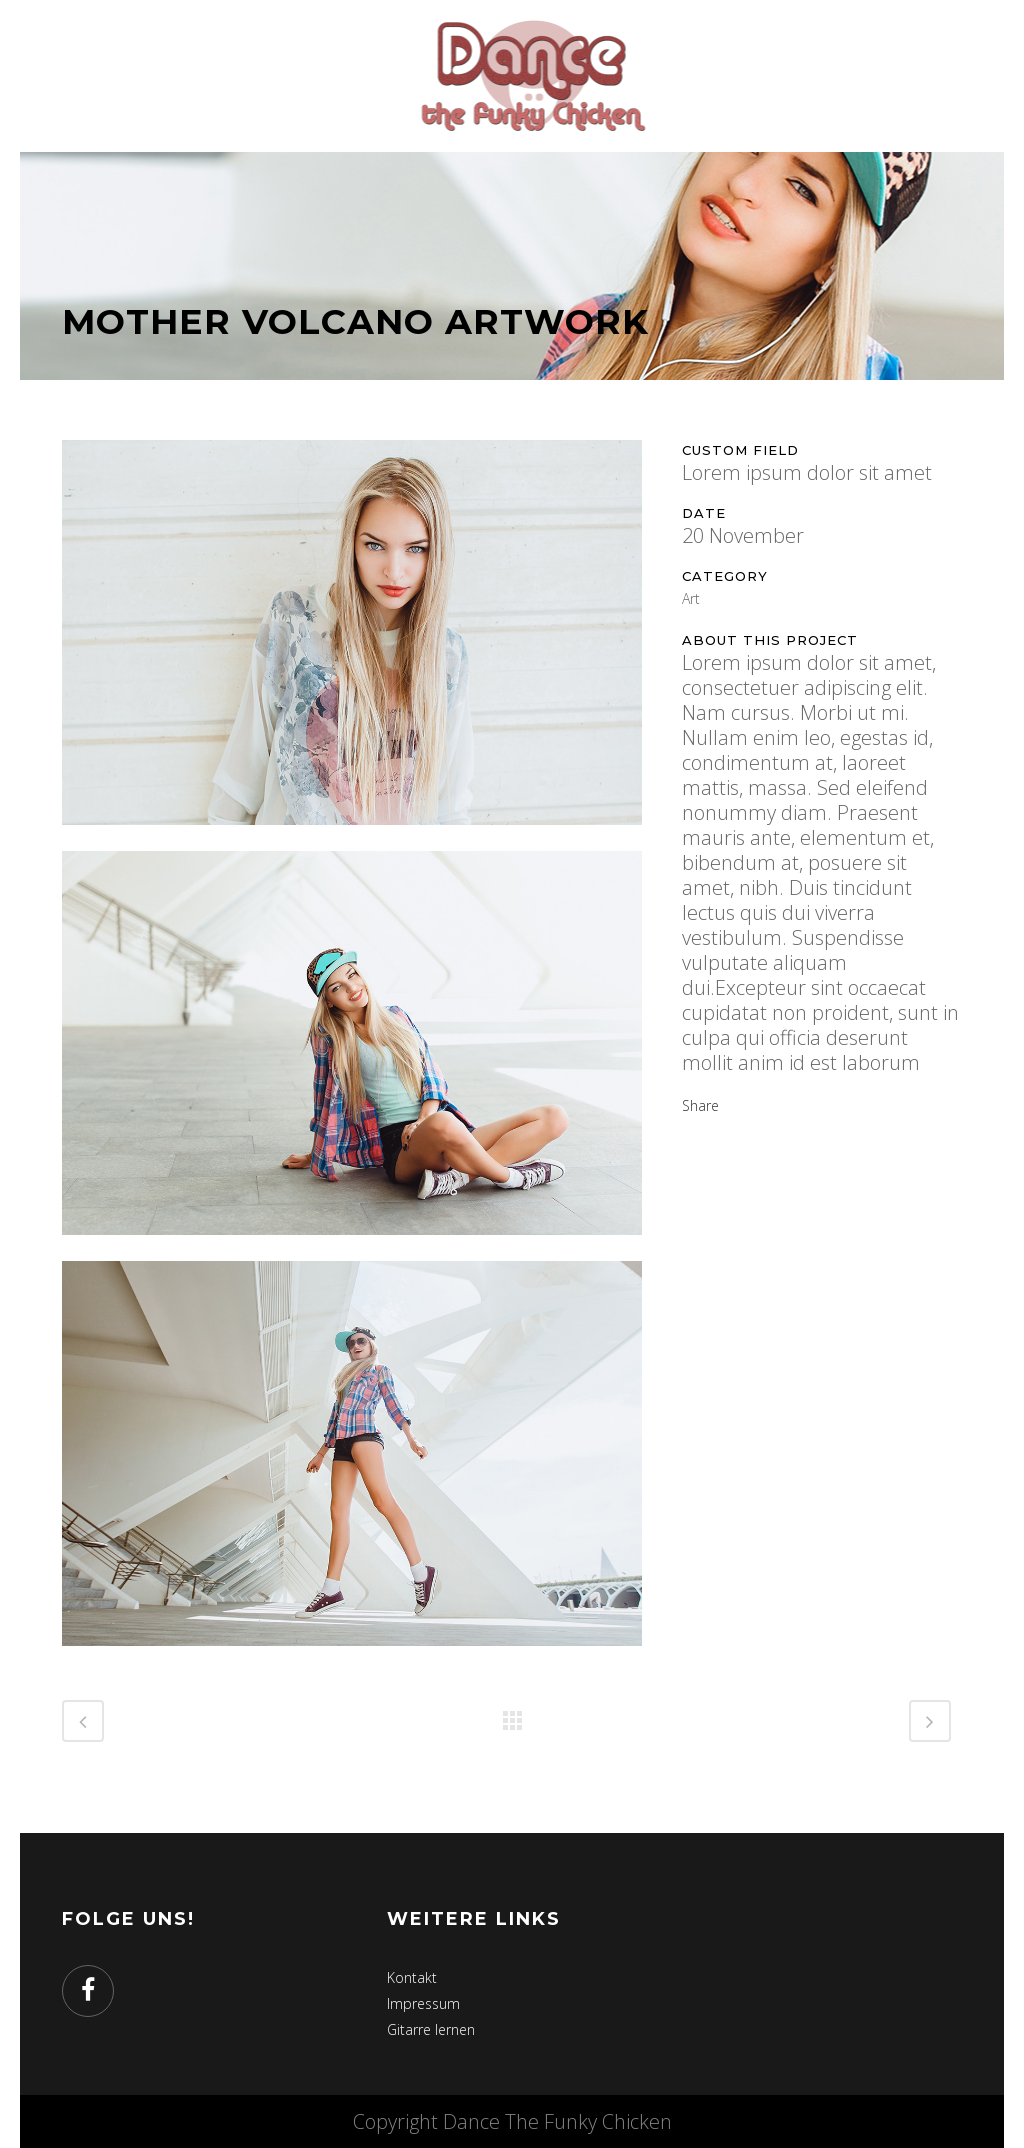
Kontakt (412, 1977)
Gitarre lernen (431, 2029)
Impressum (423, 2003)
